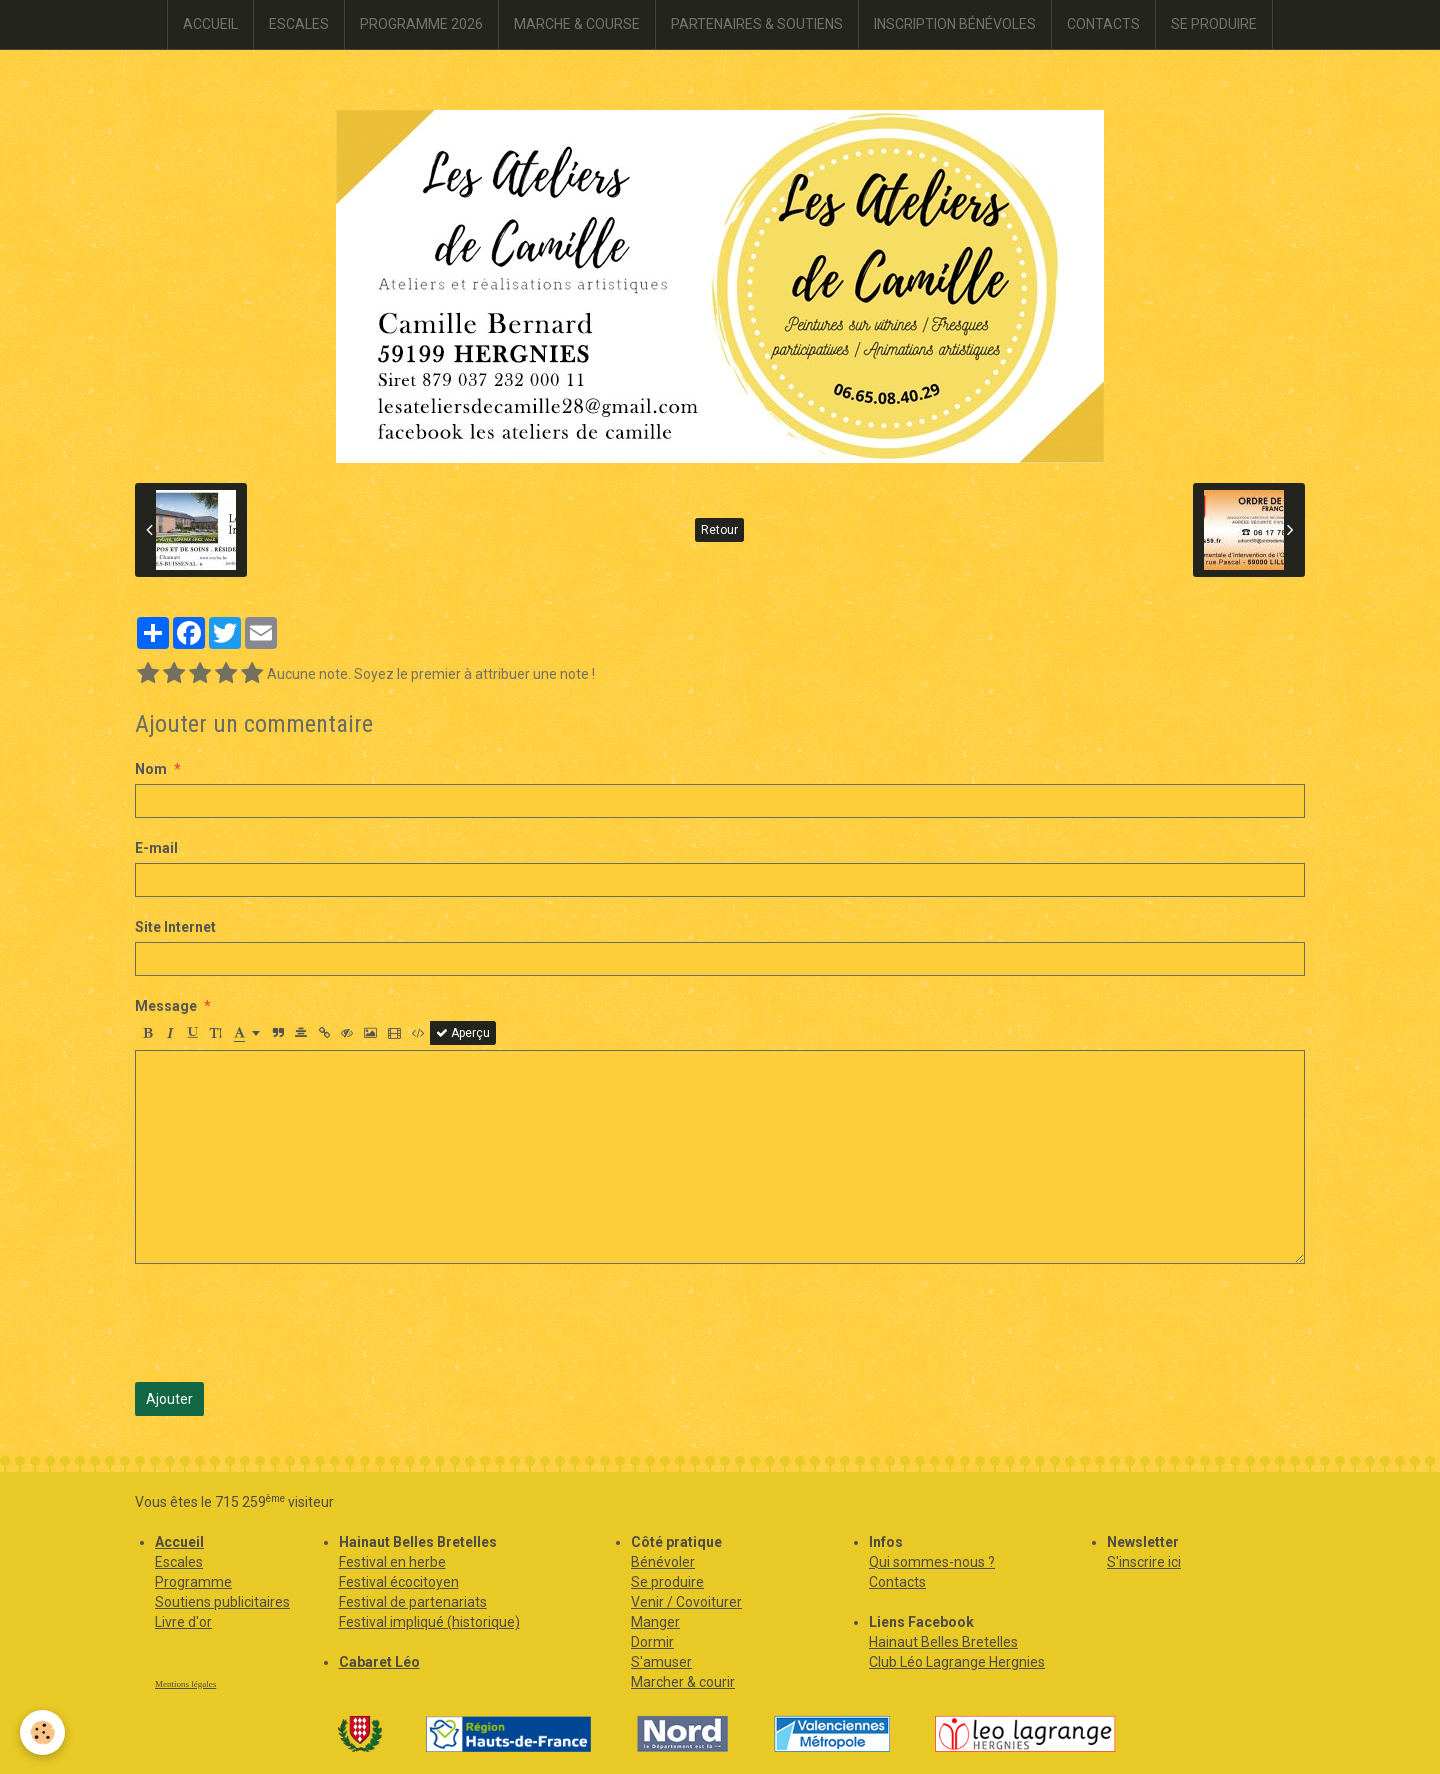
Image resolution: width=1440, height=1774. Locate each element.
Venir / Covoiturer (686, 1602)
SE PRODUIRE (1214, 24)
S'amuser (661, 1662)
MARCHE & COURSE (577, 24)
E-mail (156, 848)
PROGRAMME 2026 (421, 24)
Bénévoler (663, 1562)
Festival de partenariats (413, 1602)
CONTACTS (1103, 24)
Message (166, 1006)
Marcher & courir (683, 1682)
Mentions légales (185, 1684)
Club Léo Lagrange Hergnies (957, 1662)
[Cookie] (42, 1732)
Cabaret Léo (379, 1662)
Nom (151, 769)
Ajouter (169, 1399)
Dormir (652, 1642)
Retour (719, 530)
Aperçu (463, 1033)
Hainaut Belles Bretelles (943, 1642)
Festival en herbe (392, 1562)
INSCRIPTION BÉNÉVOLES (955, 24)
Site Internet (175, 927)
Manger (655, 1622)
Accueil (179, 1542)
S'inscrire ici (1144, 1562)
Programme (193, 1582)
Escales (179, 1562)
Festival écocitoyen (399, 1582)
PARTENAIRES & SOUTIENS (757, 24)
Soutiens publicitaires (222, 1602)
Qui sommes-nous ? (932, 1562)
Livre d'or (183, 1622)
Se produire (667, 1582)
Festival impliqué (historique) (429, 1622)
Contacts (897, 1582)
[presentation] (287, 1323)
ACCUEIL (210, 24)
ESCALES (299, 24)
